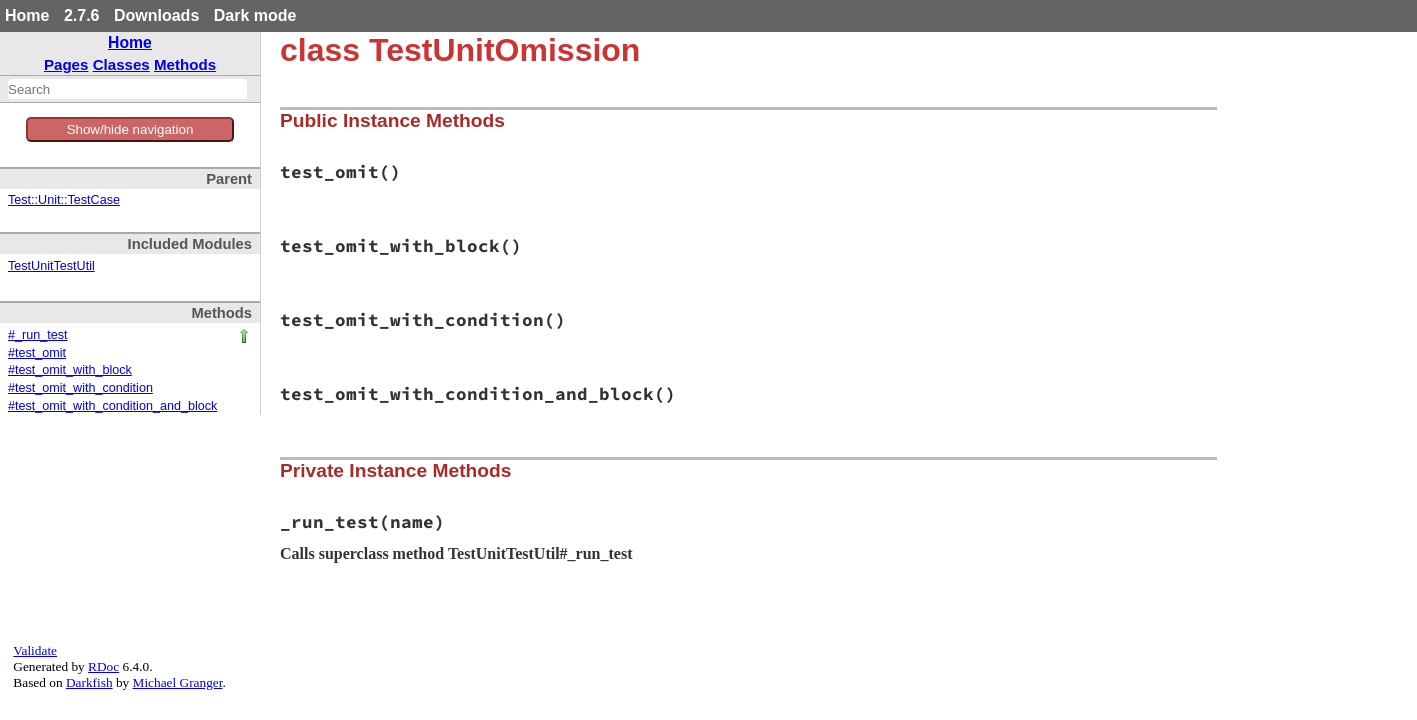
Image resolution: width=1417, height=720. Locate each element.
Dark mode (255, 15)
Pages (66, 64)
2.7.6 (82, 15)
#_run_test (38, 335)
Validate (35, 650)
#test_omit (37, 353)
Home (27, 15)
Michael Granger (178, 682)
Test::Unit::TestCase (64, 200)
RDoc (103, 666)
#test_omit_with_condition (80, 388)
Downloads (156, 15)
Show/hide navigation (130, 129)
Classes (121, 64)
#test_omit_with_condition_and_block (112, 406)
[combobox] (127, 89)
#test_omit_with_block (70, 370)
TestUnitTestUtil (51, 266)
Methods (185, 64)
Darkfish (89, 682)
